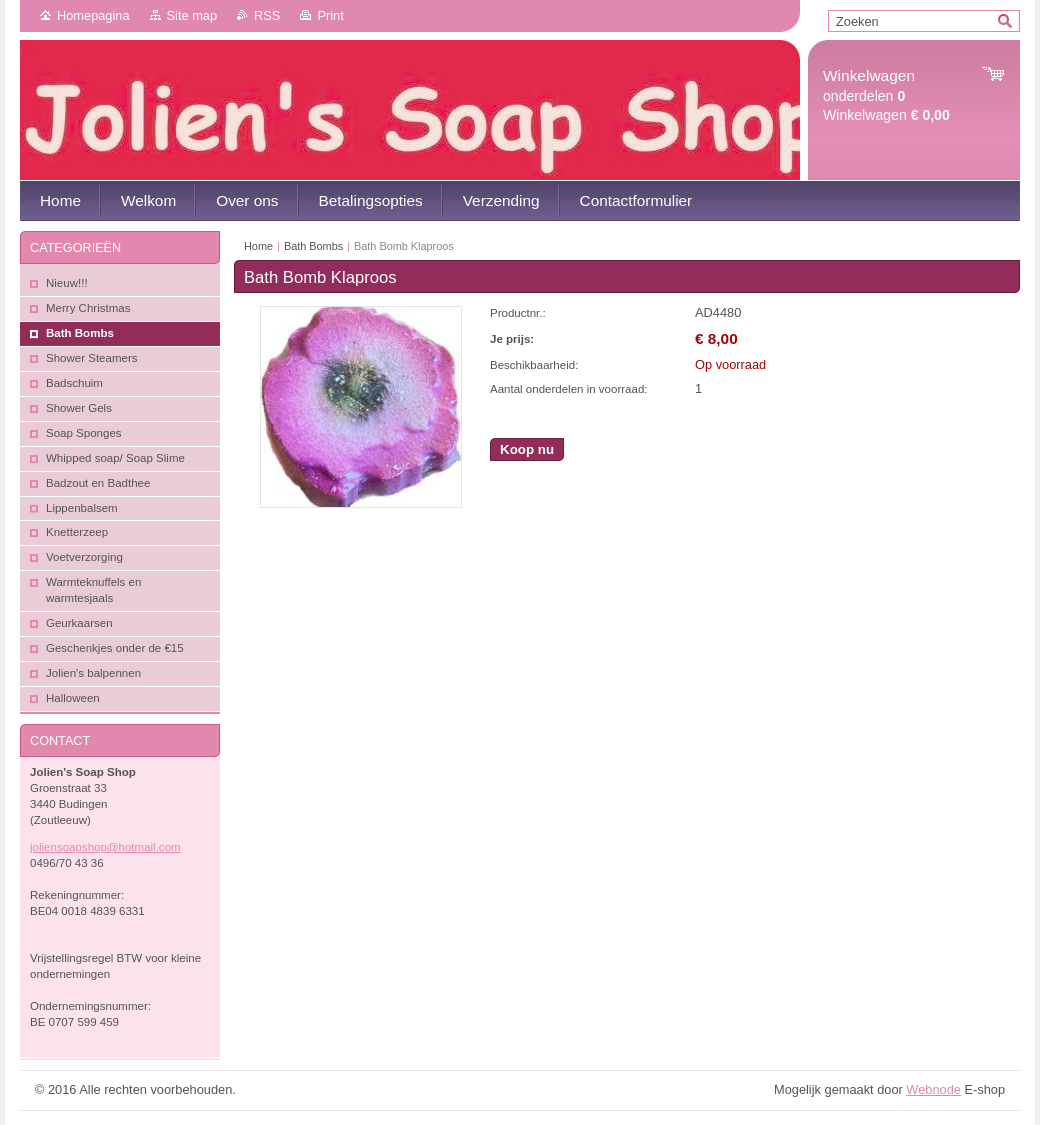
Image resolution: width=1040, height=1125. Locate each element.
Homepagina (93, 15)
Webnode (933, 1089)
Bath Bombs (313, 246)
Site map (192, 15)
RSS (267, 15)
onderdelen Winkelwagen (886, 95)
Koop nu (527, 449)
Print (330, 15)
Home (258, 246)
